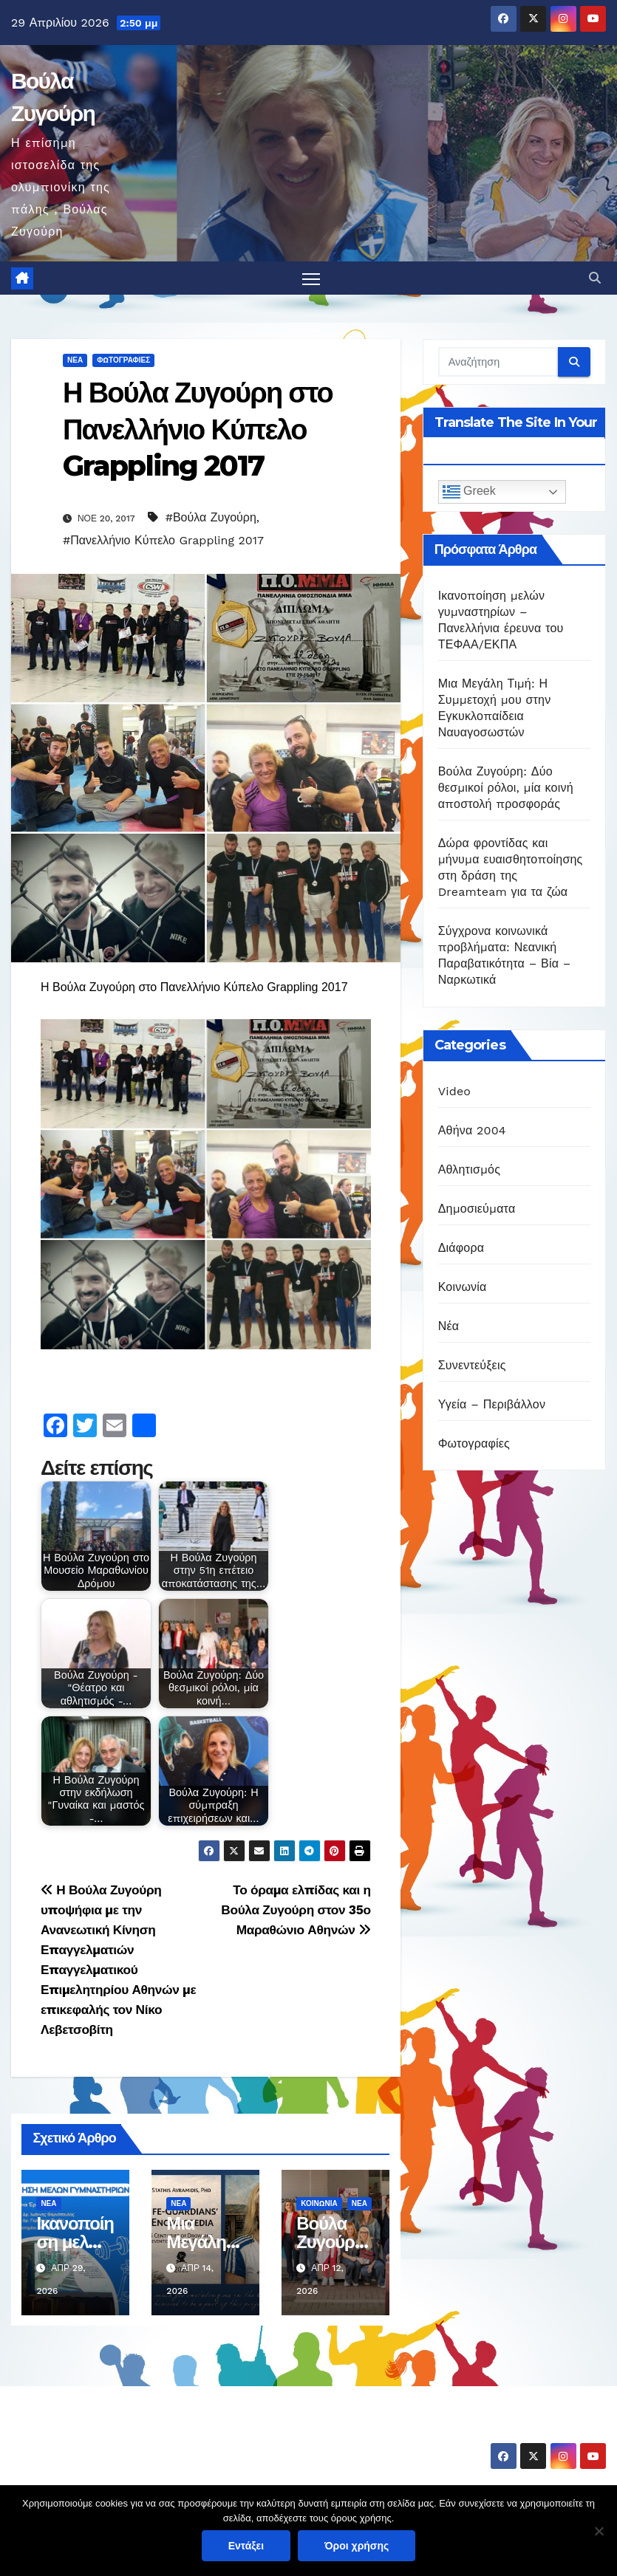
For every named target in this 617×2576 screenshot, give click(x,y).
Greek (469, 492)
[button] (595, 278)
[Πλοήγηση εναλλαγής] (311, 278)
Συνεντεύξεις (472, 1365)
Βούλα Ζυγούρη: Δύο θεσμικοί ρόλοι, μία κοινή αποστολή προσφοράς (505, 788)
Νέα (75, 361)
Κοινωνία (319, 2203)
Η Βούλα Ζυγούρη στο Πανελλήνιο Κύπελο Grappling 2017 (198, 430)
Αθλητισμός (469, 1169)
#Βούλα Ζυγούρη (211, 517)
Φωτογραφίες (123, 361)
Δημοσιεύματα (477, 1209)
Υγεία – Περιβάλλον (491, 1404)
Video (454, 1091)
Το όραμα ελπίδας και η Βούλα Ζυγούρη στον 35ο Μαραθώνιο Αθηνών (295, 1910)
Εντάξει (246, 2546)
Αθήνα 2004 (472, 1130)
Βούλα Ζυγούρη (97, 2431)
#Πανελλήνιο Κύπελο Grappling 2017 (163, 540)
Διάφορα (461, 1248)
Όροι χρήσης (356, 2546)
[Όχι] (598, 2531)
